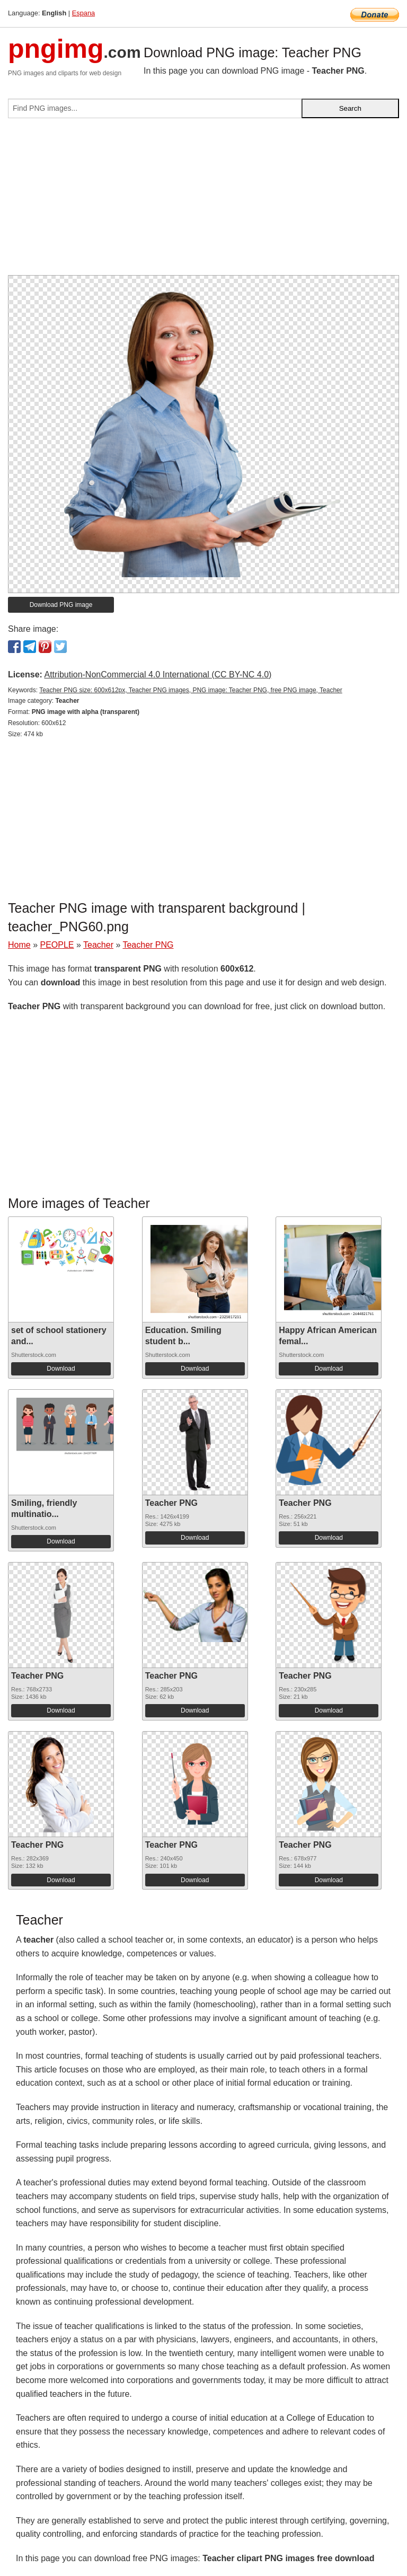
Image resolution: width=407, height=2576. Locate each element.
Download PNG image (61, 604)
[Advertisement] (203, 201)
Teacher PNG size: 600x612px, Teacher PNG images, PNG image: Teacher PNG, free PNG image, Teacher (190, 690)
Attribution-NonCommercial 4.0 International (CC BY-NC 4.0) (157, 674)
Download (61, 1368)
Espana (83, 13)
